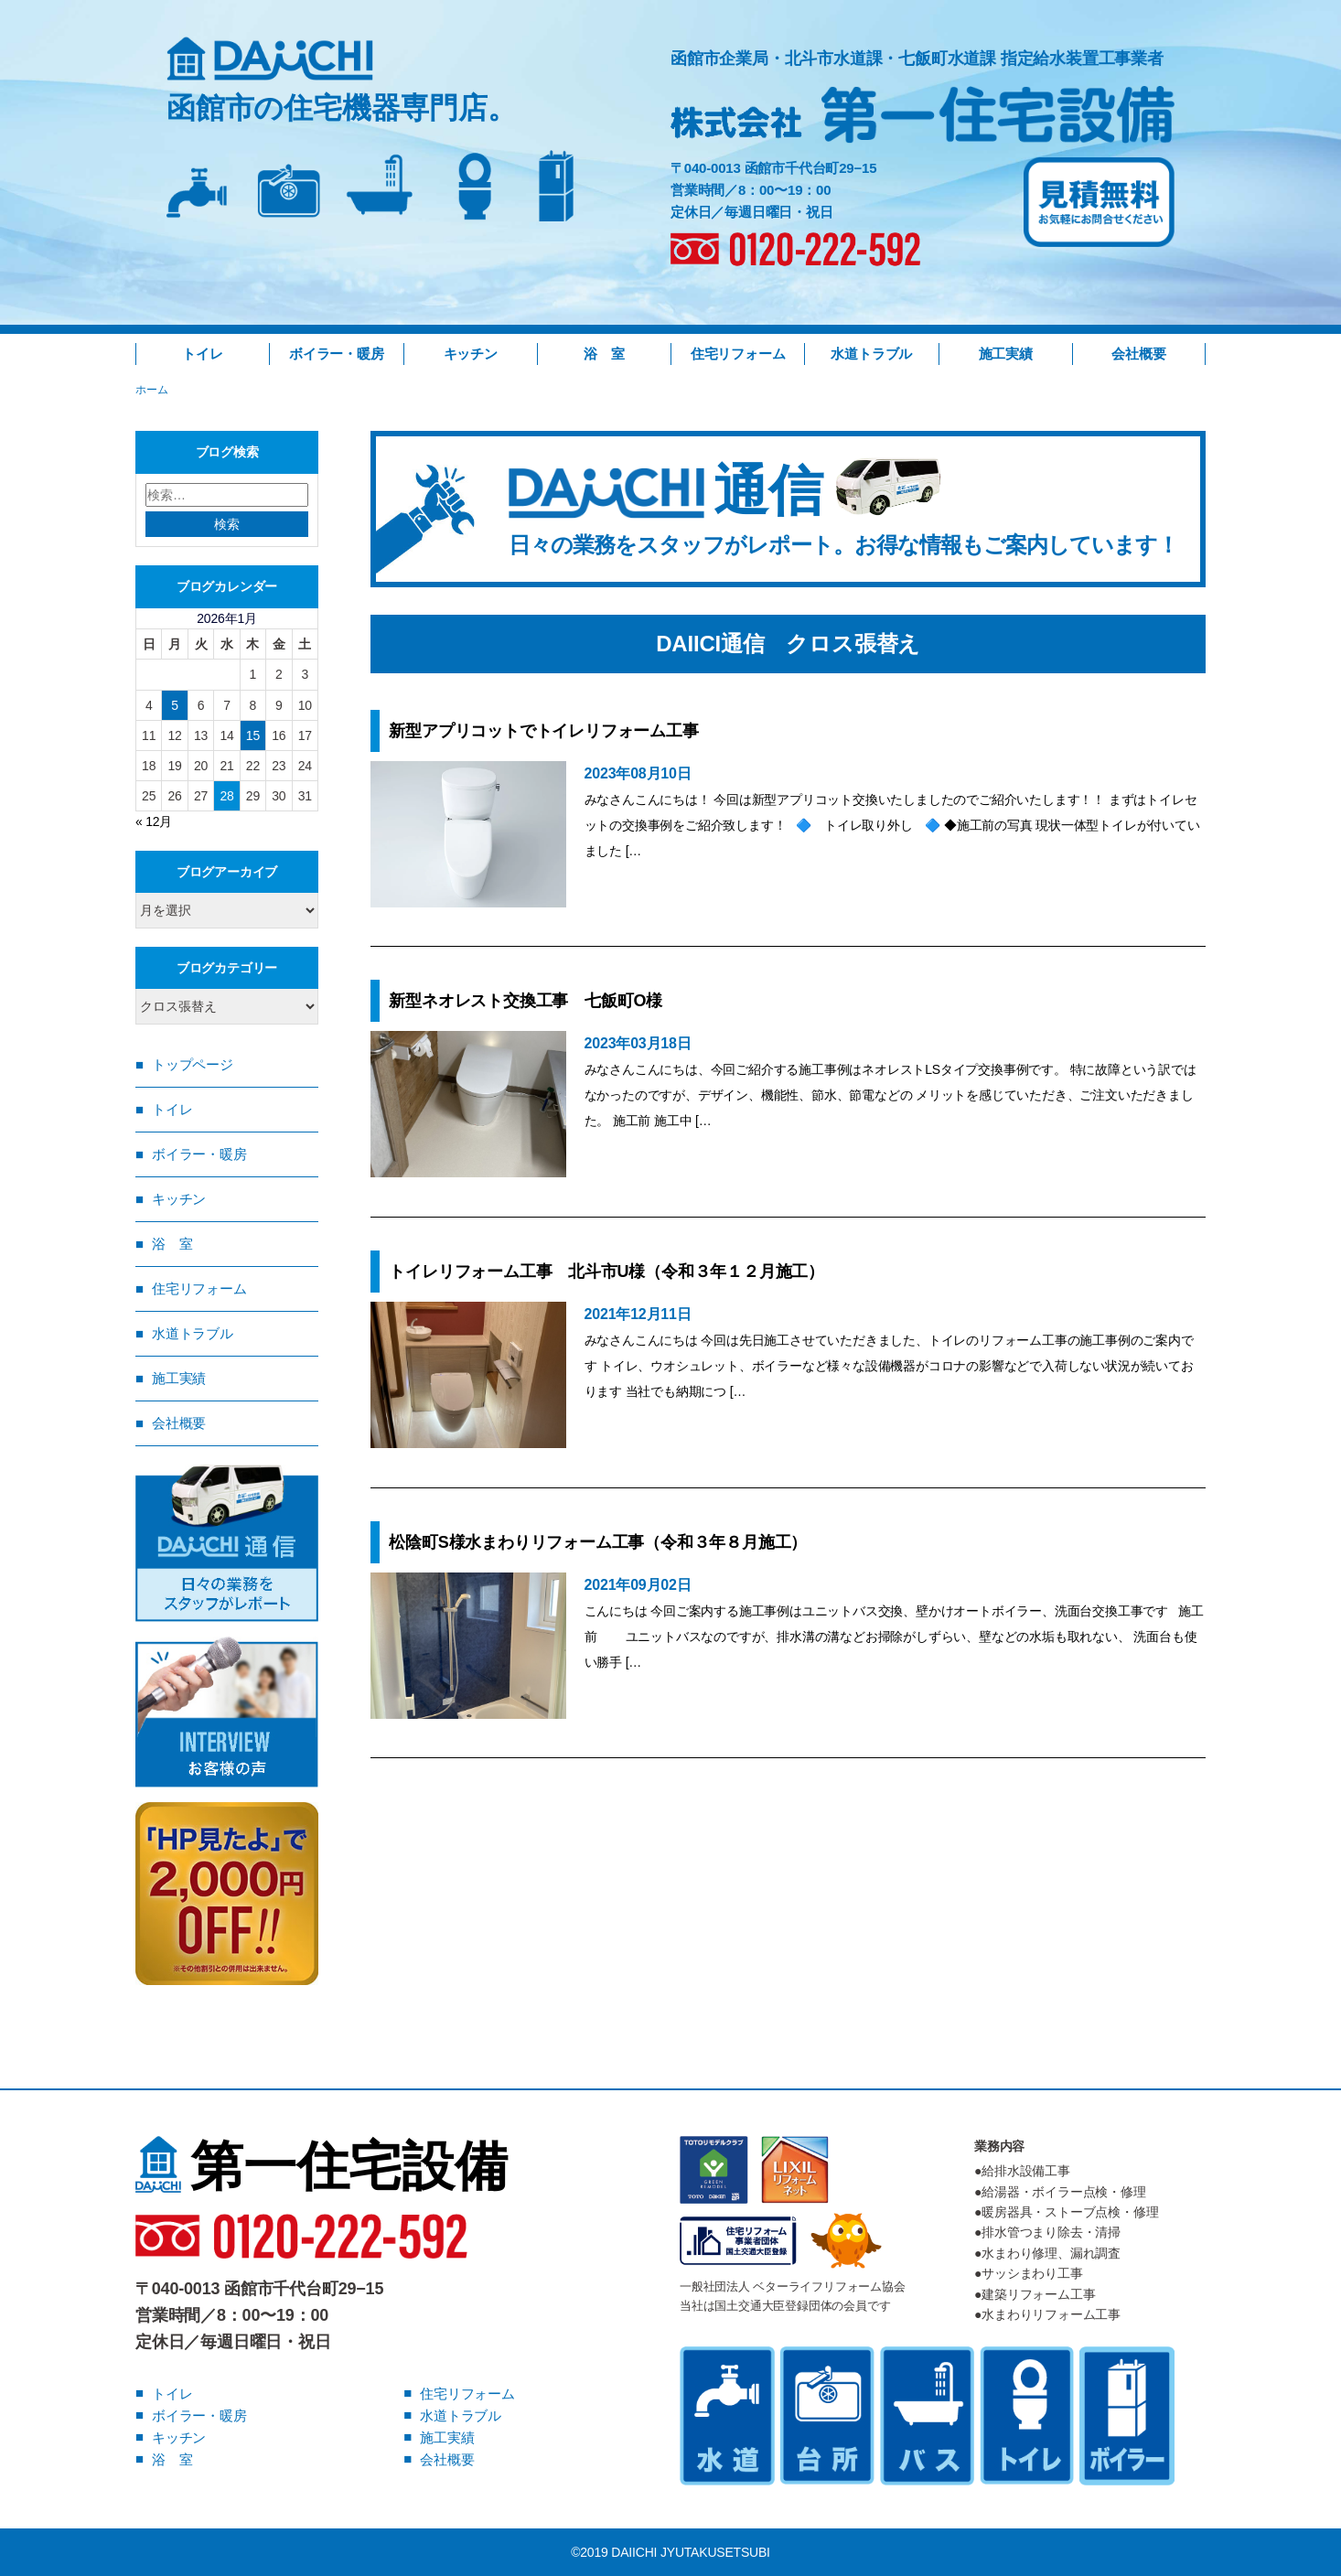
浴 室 (604, 353)
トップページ (192, 1064)
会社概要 (1138, 353)
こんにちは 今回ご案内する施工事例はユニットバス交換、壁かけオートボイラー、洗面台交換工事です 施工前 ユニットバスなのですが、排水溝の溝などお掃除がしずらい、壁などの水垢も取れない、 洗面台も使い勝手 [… (894, 1636)
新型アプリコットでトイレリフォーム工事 (551, 731)
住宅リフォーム (738, 353)
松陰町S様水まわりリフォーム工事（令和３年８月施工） (598, 1542)
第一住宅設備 (321, 2165)
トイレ (202, 353)
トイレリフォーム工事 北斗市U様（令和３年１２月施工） (606, 1271)
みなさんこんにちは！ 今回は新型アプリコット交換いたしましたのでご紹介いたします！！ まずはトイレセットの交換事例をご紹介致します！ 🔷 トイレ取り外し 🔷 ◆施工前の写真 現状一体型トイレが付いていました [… (892, 825)
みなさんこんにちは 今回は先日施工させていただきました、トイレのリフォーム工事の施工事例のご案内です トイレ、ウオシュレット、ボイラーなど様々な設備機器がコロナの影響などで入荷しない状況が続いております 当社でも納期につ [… (889, 1366)
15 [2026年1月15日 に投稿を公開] (253, 735)
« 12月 (153, 821)
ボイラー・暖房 (336, 353)
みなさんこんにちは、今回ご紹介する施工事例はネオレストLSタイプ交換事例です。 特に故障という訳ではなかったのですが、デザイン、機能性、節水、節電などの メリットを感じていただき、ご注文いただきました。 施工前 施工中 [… (890, 1095)
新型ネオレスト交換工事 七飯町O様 (525, 1001)
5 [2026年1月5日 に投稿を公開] (174, 705)
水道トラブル (871, 353)
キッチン (471, 353)
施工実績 (1006, 353)
